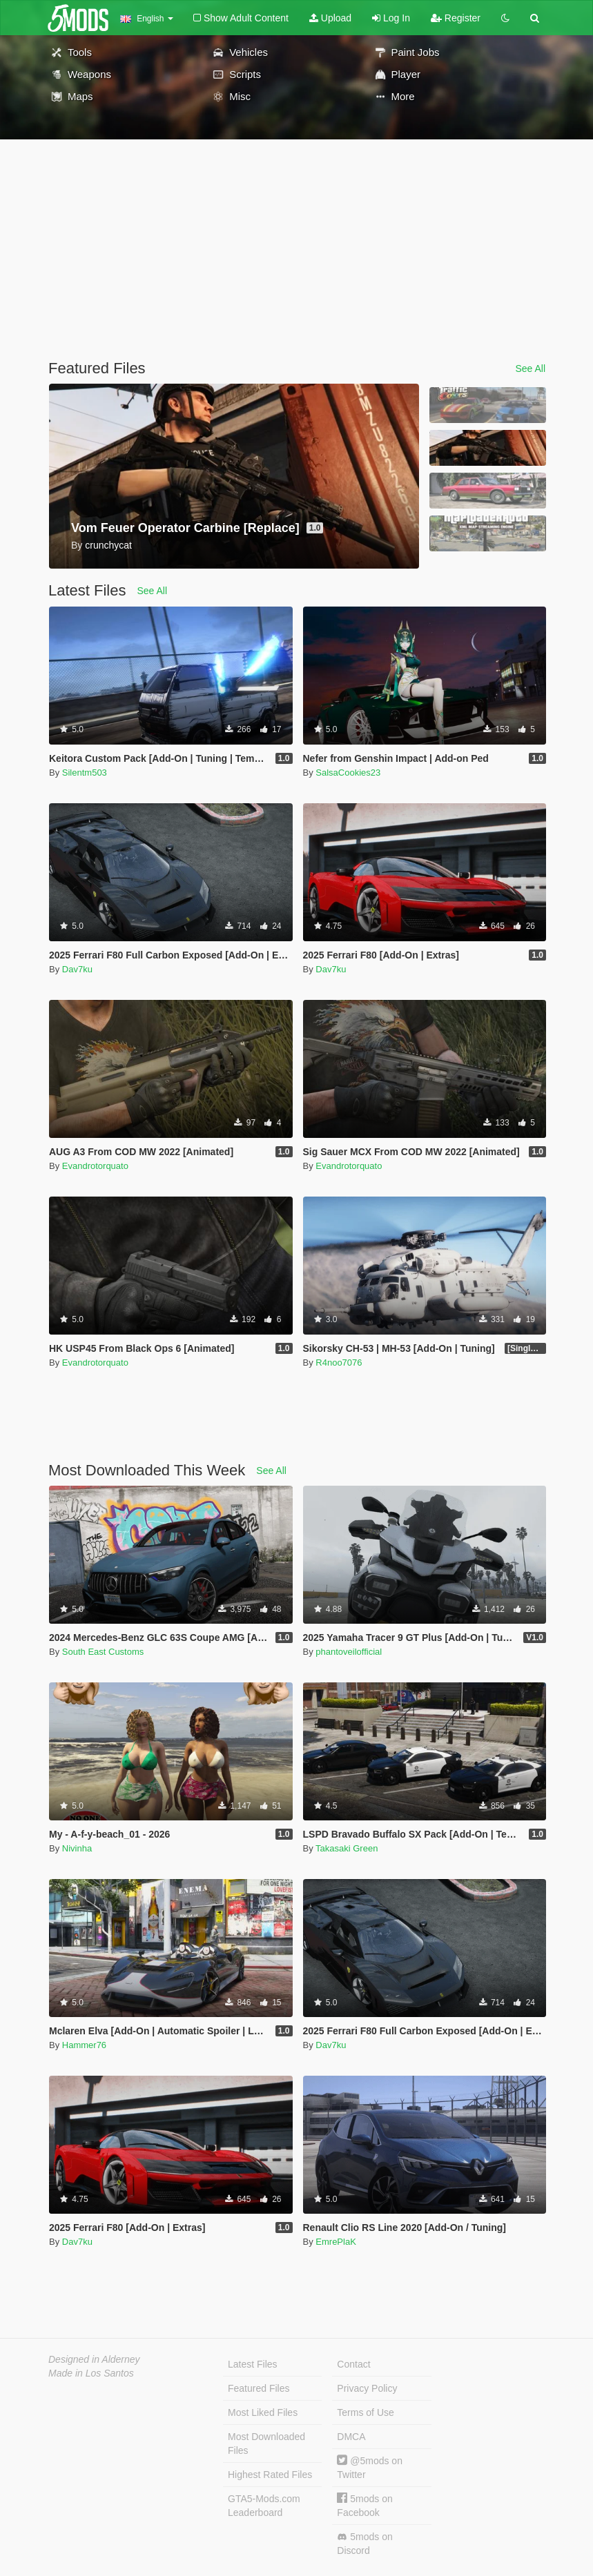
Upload (330, 17)
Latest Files (253, 2364)
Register (455, 17)
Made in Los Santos (91, 2373)
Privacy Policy (367, 2388)
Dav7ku (77, 969)
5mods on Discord (364, 2543)
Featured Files (258, 2388)
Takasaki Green (346, 1848)
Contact (353, 2364)
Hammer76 (84, 2045)
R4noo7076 (338, 1362)
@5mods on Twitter (369, 2467)
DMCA (351, 2436)
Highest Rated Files (270, 2474)
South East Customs (103, 1651)
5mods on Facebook (364, 2505)
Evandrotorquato (95, 1166)
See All (530, 368)
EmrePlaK (335, 2241)
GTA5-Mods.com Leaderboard (264, 2505)
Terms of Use (365, 2412)
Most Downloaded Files (266, 2443)
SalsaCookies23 (347, 772)
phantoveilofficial (348, 1651)
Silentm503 (84, 772)
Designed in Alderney (94, 2359)
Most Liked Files (263, 2412)
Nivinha (77, 1848)
